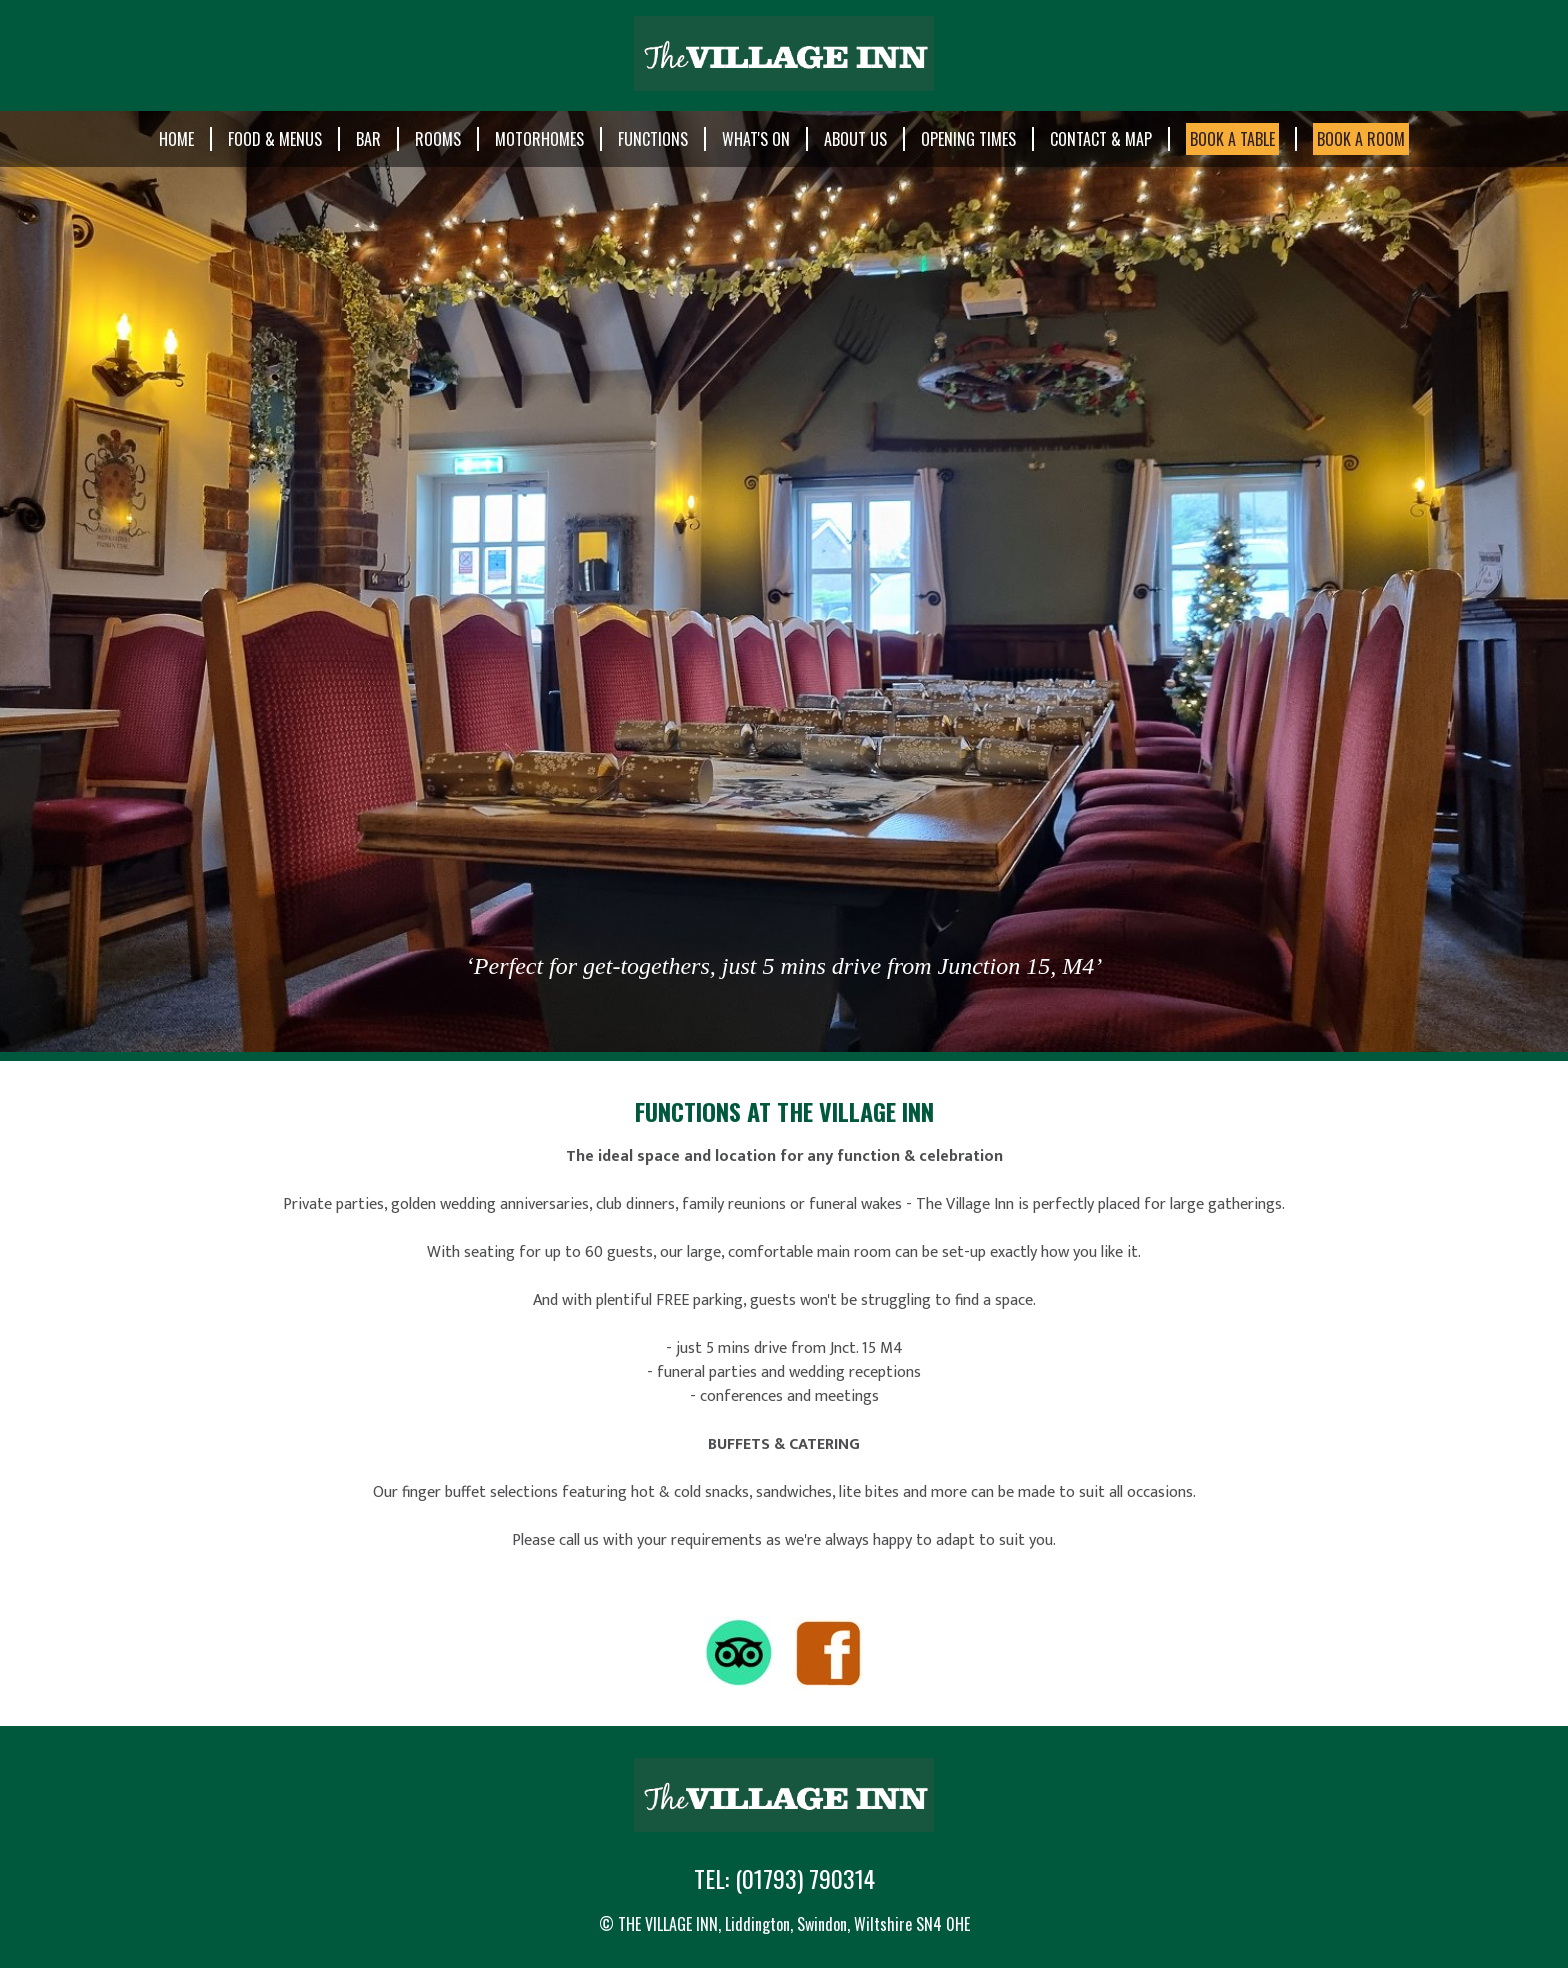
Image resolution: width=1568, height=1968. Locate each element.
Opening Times (968, 139)
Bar (368, 139)
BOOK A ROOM (1361, 139)
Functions (653, 139)
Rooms (438, 139)
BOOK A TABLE (1232, 139)
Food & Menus (275, 139)
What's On (756, 139)
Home (176, 139)
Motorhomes (539, 139)
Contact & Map (1101, 139)
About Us (855, 139)
